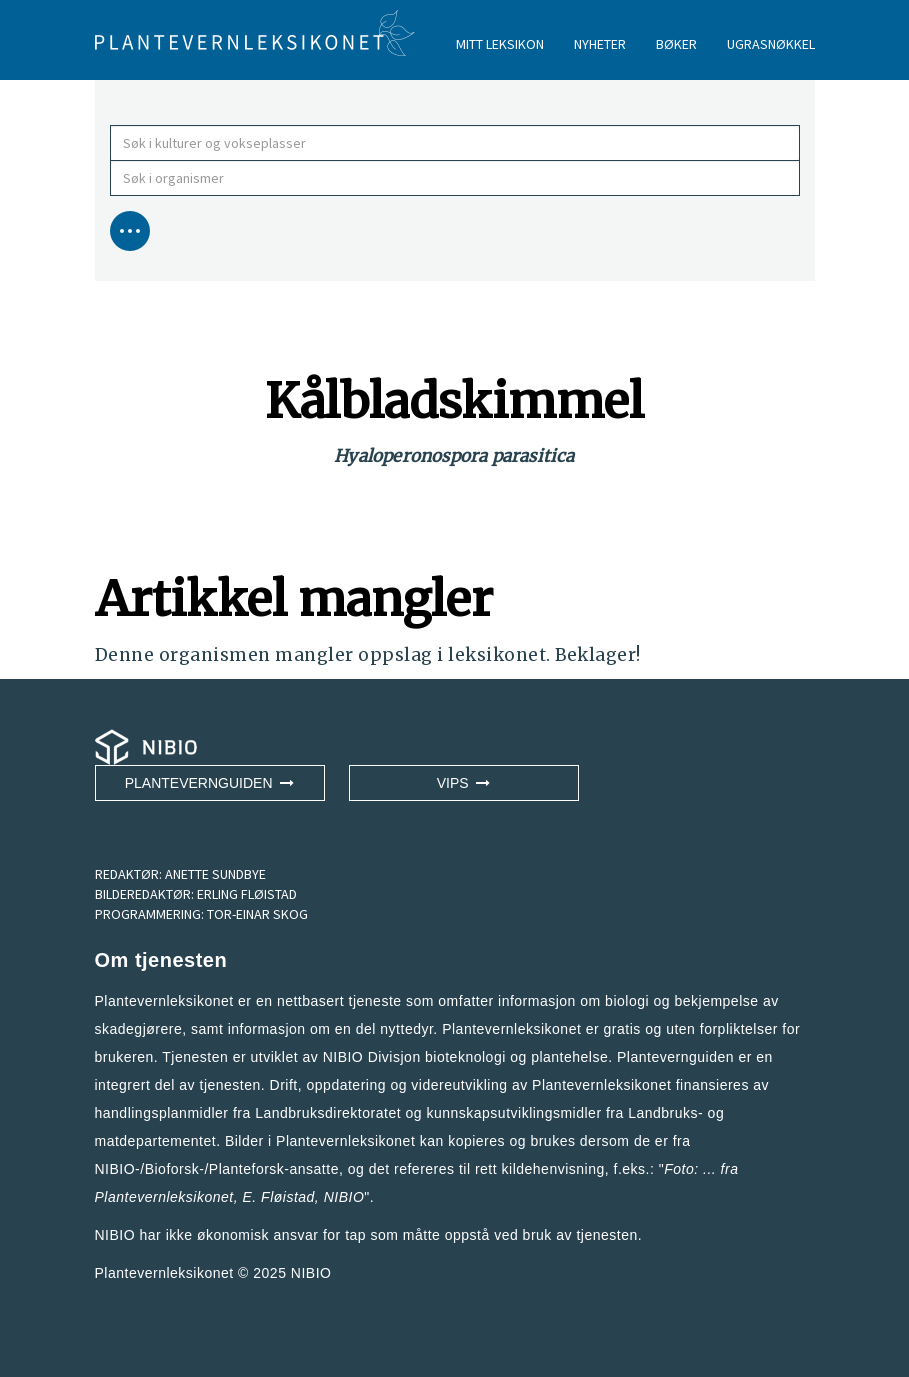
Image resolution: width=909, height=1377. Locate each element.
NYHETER (600, 44)
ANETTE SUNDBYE (215, 874)
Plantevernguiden (210, 783)
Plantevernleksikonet (164, 1197)
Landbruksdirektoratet (328, 1113)
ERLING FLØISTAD (247, 894)
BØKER (676, 44)
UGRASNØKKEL (771, 44)
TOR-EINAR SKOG (257, 914)
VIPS (464, 783)
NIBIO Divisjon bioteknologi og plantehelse (466, 1057)
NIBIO (311, 1273)
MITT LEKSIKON (500, 44)
